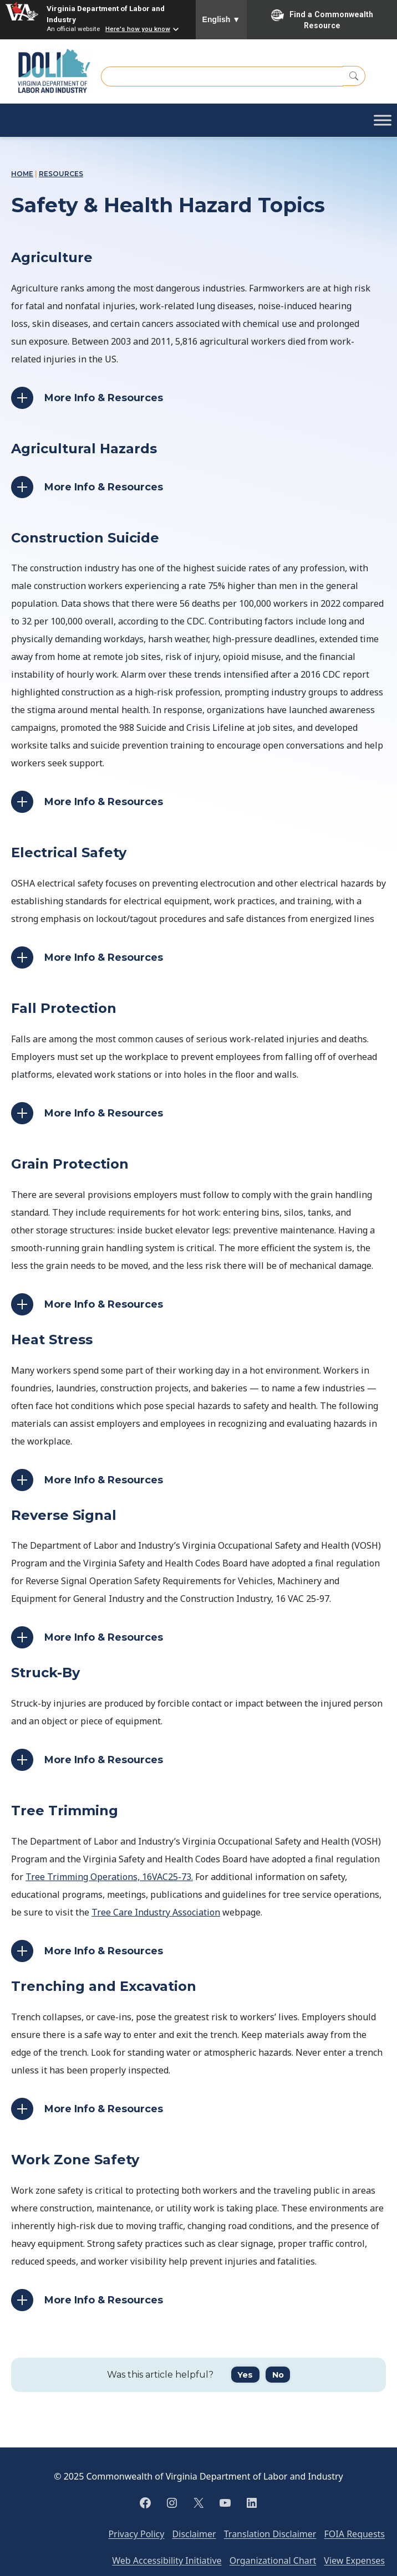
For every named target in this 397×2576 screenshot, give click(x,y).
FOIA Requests (354, 2534)
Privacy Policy (136, 2534)
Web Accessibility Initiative (166, 2560)
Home (22, 174)
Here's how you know (137, 29)
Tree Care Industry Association (155, 1912)
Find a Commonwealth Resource (322, 19)
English (221, 19)
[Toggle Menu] (382, 120)
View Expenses (354, 2560)
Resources (61, 174)
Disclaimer (194, 2534)
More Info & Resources (103, 398)
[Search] (354, 76)
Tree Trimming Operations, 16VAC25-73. (109, 1877)
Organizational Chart (273, 2560)
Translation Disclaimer (270, 2534)
